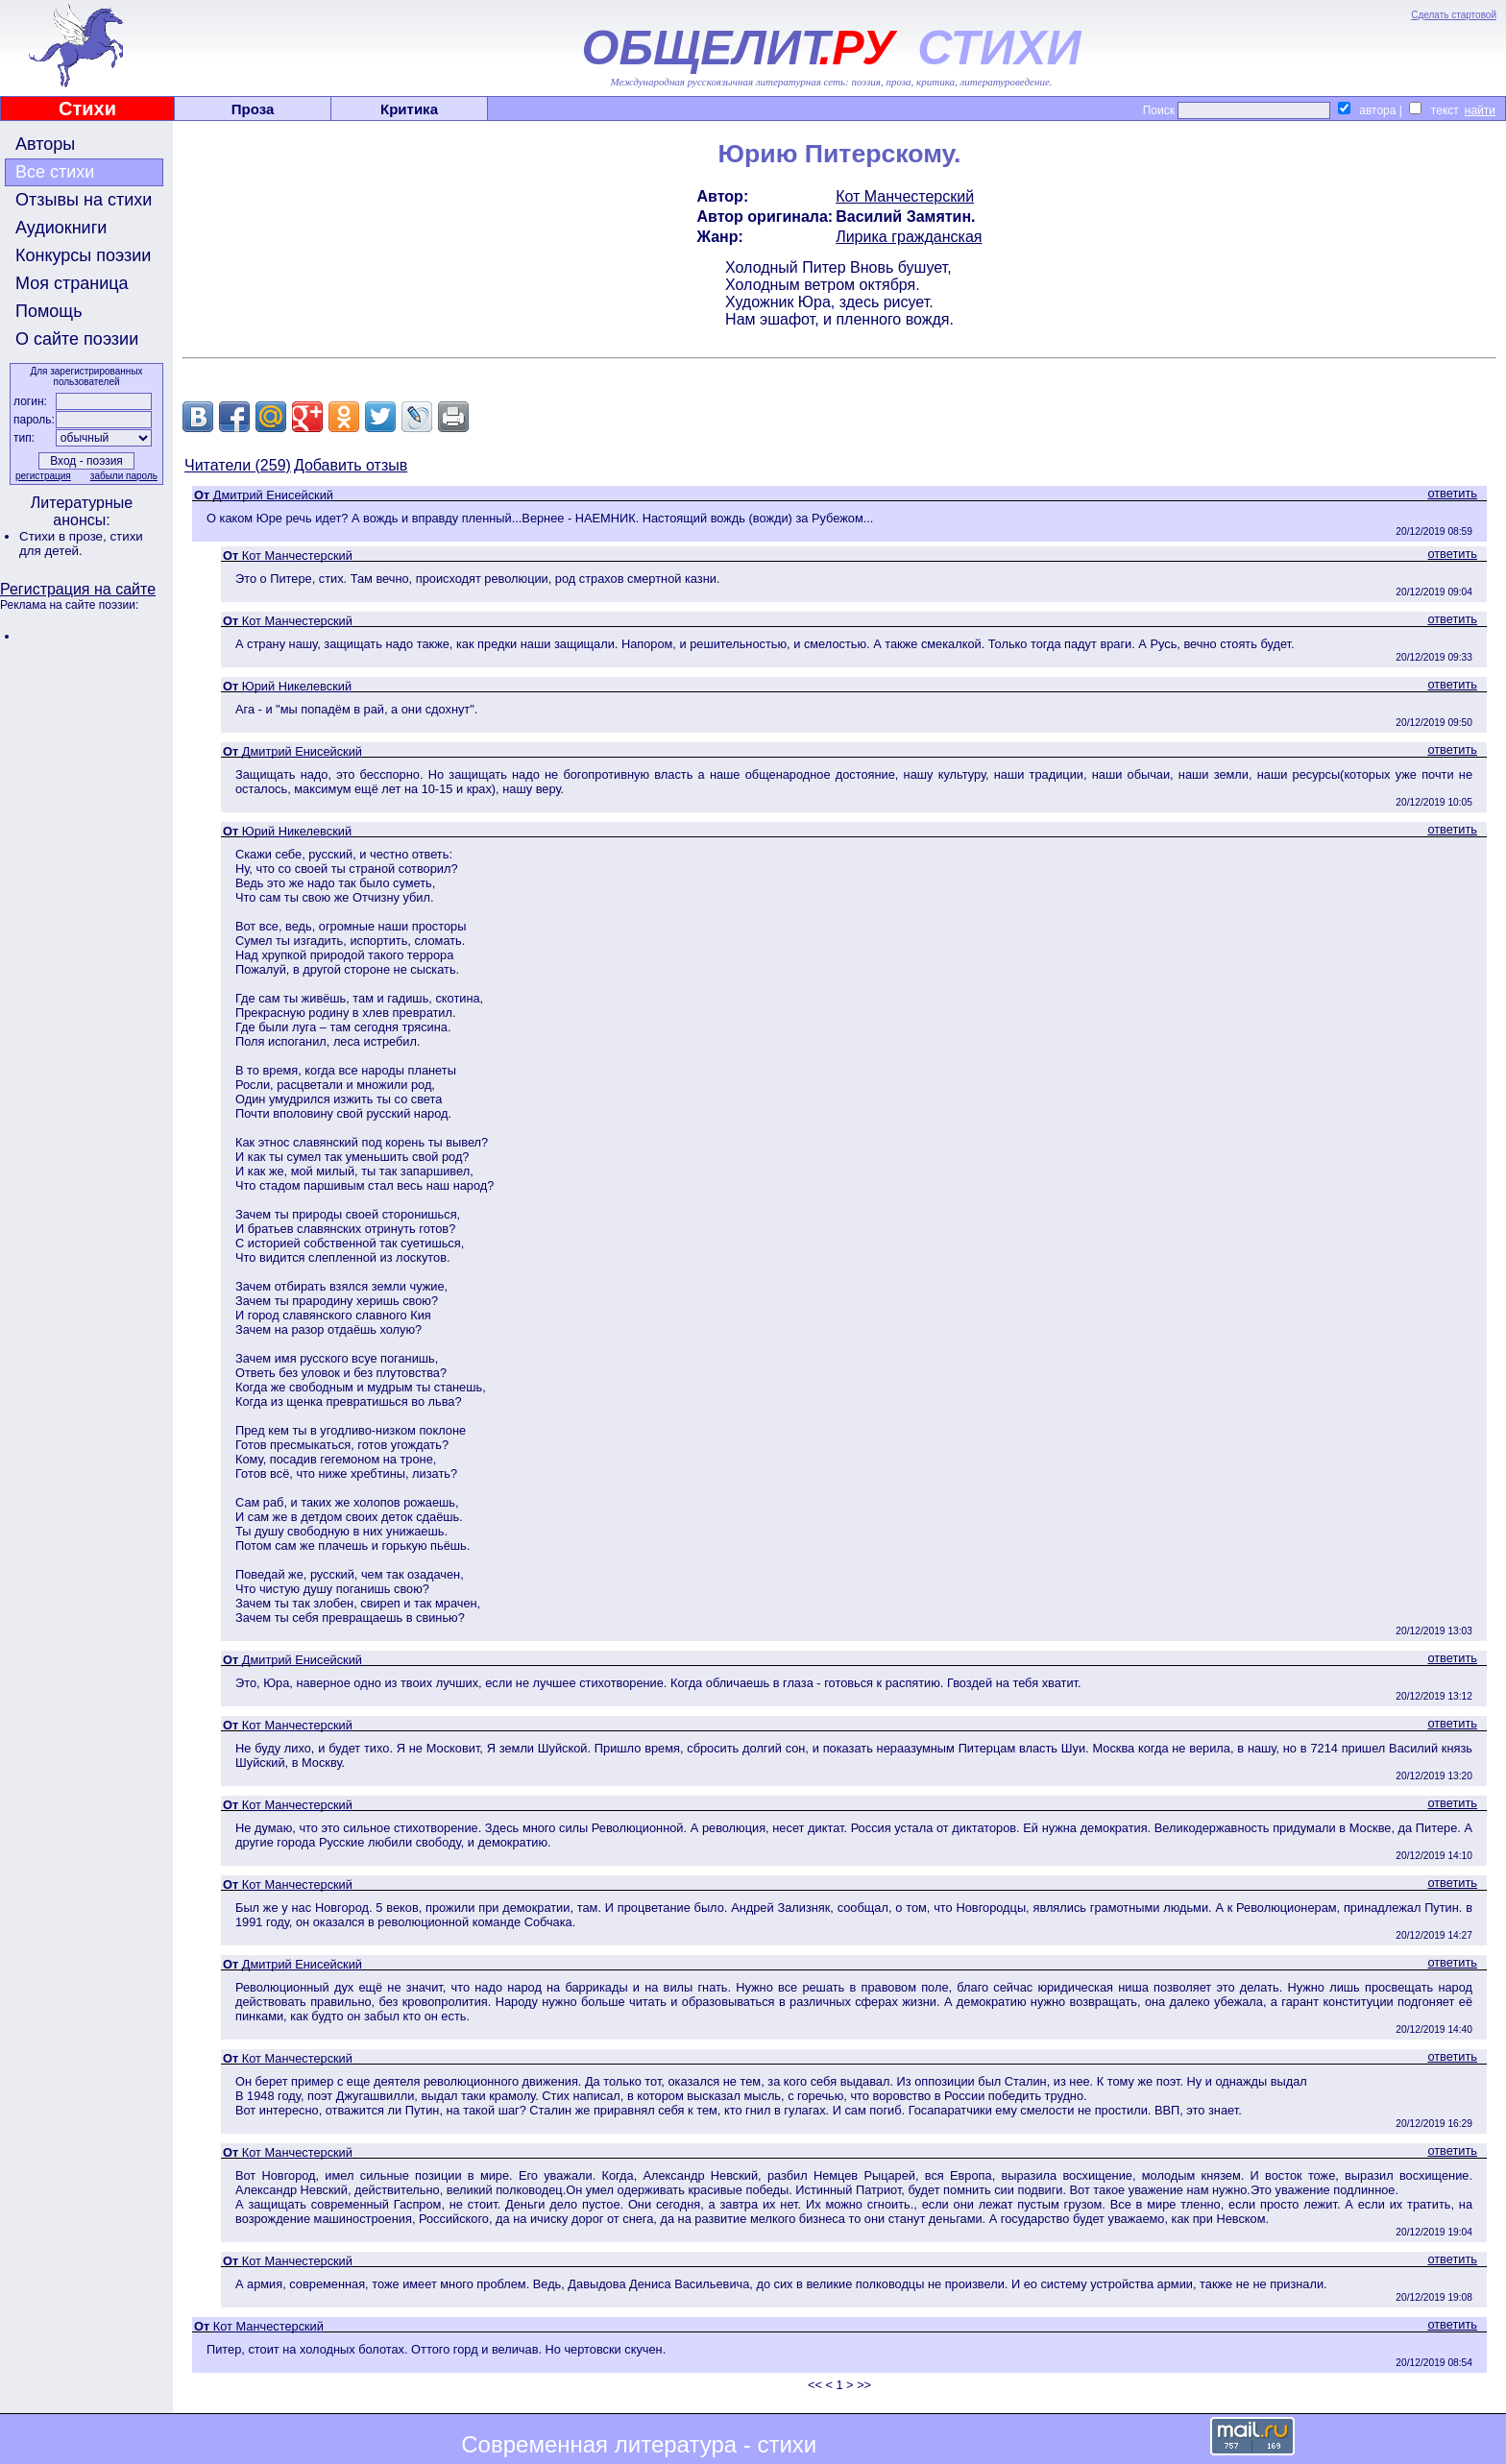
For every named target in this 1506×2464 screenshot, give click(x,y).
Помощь (49, 311)
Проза (253, 109)
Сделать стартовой (1453, 15)
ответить (1452, 493)
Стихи (87, 108)
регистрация (43, 476)
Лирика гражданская (909, 237)
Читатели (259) (237, 465)
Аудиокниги (61, 227)
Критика (409, 109)
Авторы (45, 144)
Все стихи (54, 171)
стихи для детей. (81, 543)
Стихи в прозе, (64, 536)
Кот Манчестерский (905, 196)
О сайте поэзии (76, 339)
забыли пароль (124, 476)
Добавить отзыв (350, 465)
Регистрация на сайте (78, 589)
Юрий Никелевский (297, 686)
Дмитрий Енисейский (273, 495)
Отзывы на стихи (83, 199)
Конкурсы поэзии (83, 255)
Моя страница (72, 283)
